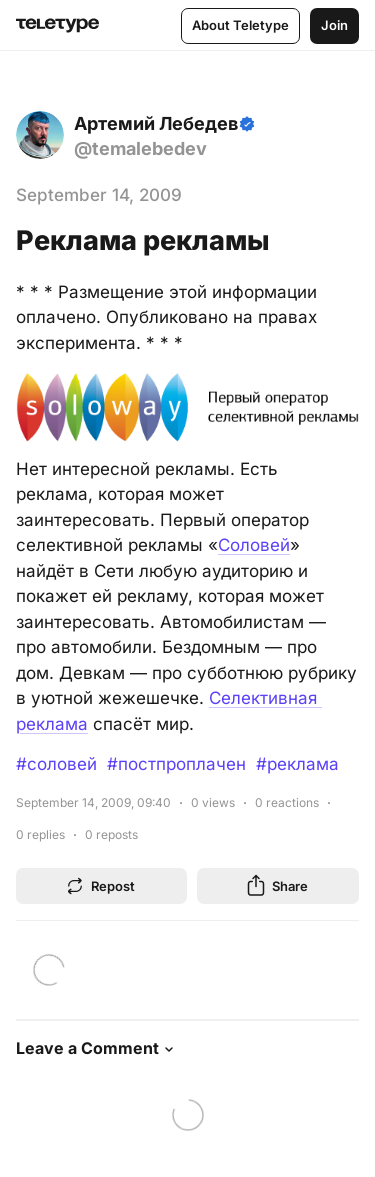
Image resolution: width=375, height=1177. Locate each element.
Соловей (254, 545)
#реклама (297, 764)
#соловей (56, 764)
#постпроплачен (176, 764)
